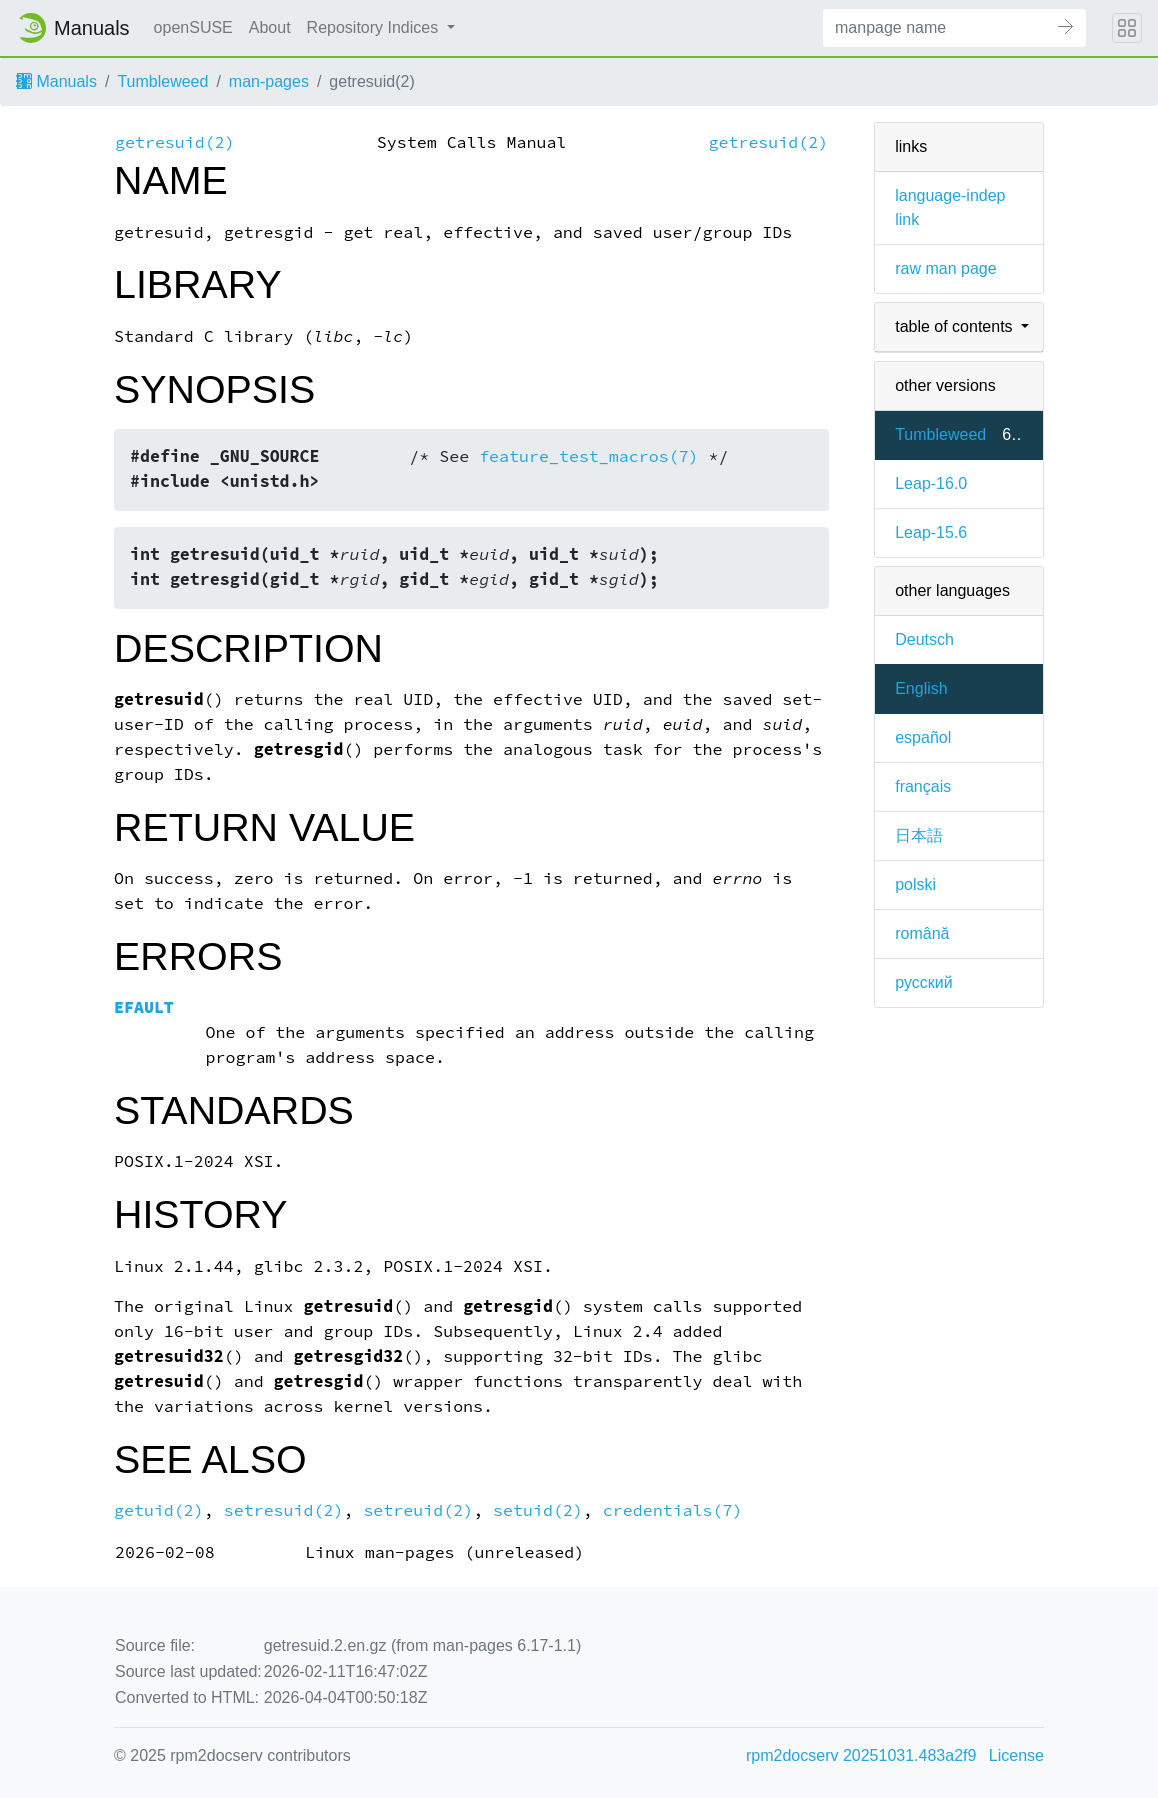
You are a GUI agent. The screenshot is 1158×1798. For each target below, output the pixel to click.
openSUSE (193, 27)
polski (915, 884)
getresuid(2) (175, 142)
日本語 (919, 835)
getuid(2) (159, 1510)
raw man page (945, 268)
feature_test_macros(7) (588, 456)
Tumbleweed (162, 81)
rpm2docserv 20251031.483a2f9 (861, 1755)
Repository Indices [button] (375, 27)
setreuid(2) (418, 1510)
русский (923, 982)
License (1016, 1755)
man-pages (269, 81)
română (922, 933)
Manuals (56, 81)
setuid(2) (538, 1510)
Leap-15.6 (931, 532)
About (270, 27)
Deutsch (924, 639)
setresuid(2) (284, 1510)
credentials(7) (673, 1510)
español (923, 737)
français (923, 786)
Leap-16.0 (931, 483)
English (921, 688)
